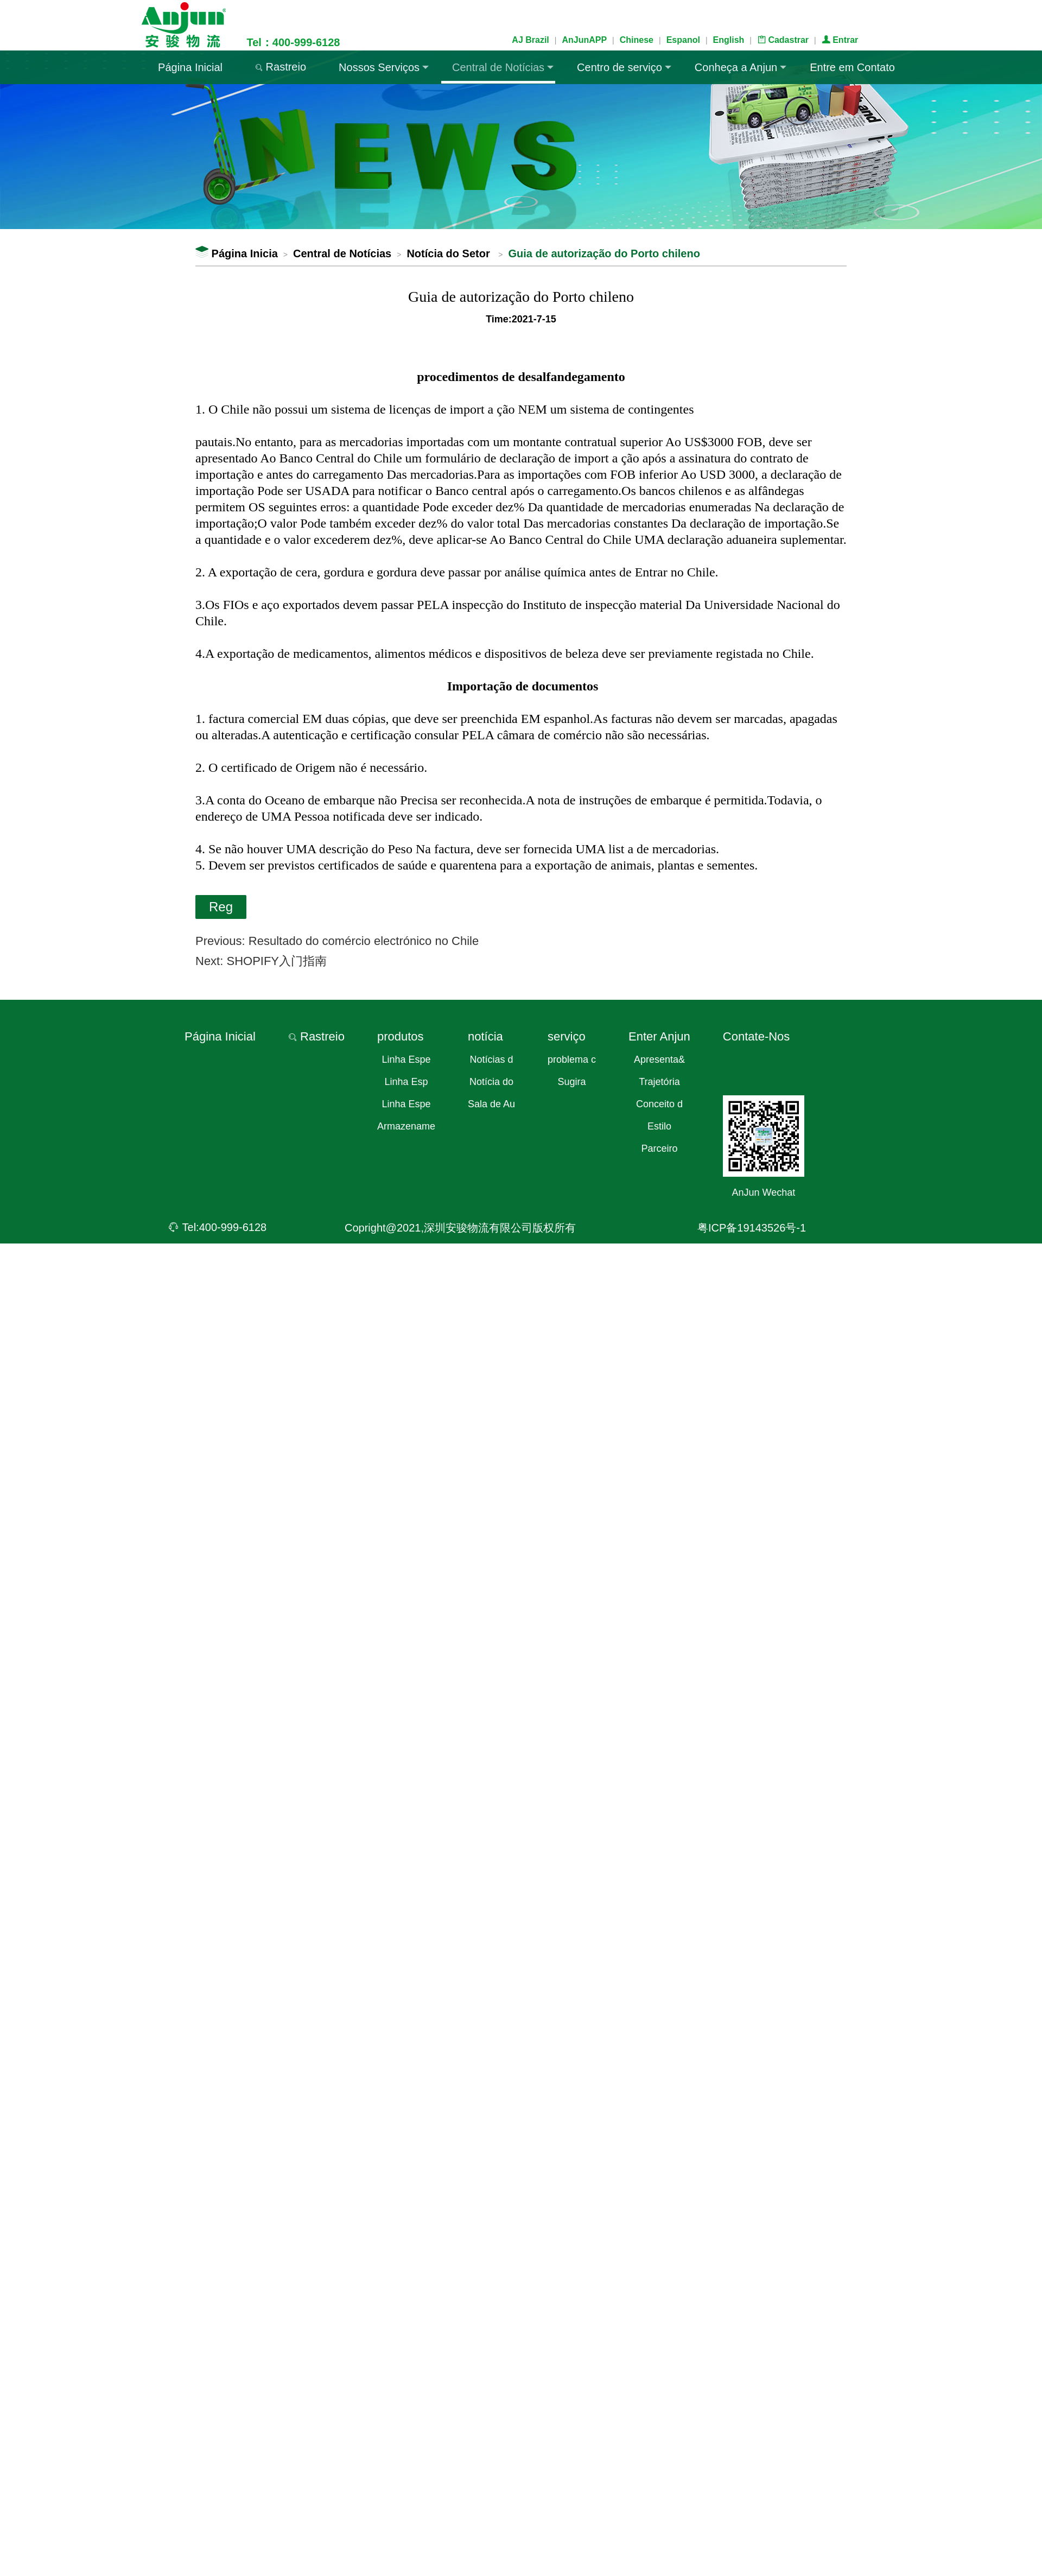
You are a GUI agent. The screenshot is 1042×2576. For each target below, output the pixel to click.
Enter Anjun (659, 1036)
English (729, 40)
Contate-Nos (756, 1036)
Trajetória (659, 1081)
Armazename (406, 1126)
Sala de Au (491, 1104)
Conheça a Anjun (740, 67)
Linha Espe (406, 1059)
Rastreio (280, 67)
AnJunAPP (584, 40)
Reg (221, 906)
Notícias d (491, 1059)
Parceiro (659, 1148)
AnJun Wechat (763, 1192)
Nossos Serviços (384, 67)
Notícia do (491, 1081)
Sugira (572, 1081)
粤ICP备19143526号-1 (751, 1228)
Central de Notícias (503, 67)
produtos (400, 1036)
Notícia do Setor (449, 253)
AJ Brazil (530, 40)
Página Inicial (190, 67)
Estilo (659, 1126)
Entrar (840, 40)
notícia (485, 1036)
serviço (567, 1036)
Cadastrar (783, 40)
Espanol (683, 40)
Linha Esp (406, 1081)
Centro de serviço (624, 67)
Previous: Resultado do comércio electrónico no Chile (337, 941)
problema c (572, 1059)
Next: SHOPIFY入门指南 (261, 961)
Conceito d (659, 1104)
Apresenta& (659, 1059)
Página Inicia (236, 253)
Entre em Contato (852, 67)
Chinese (636, 40)
